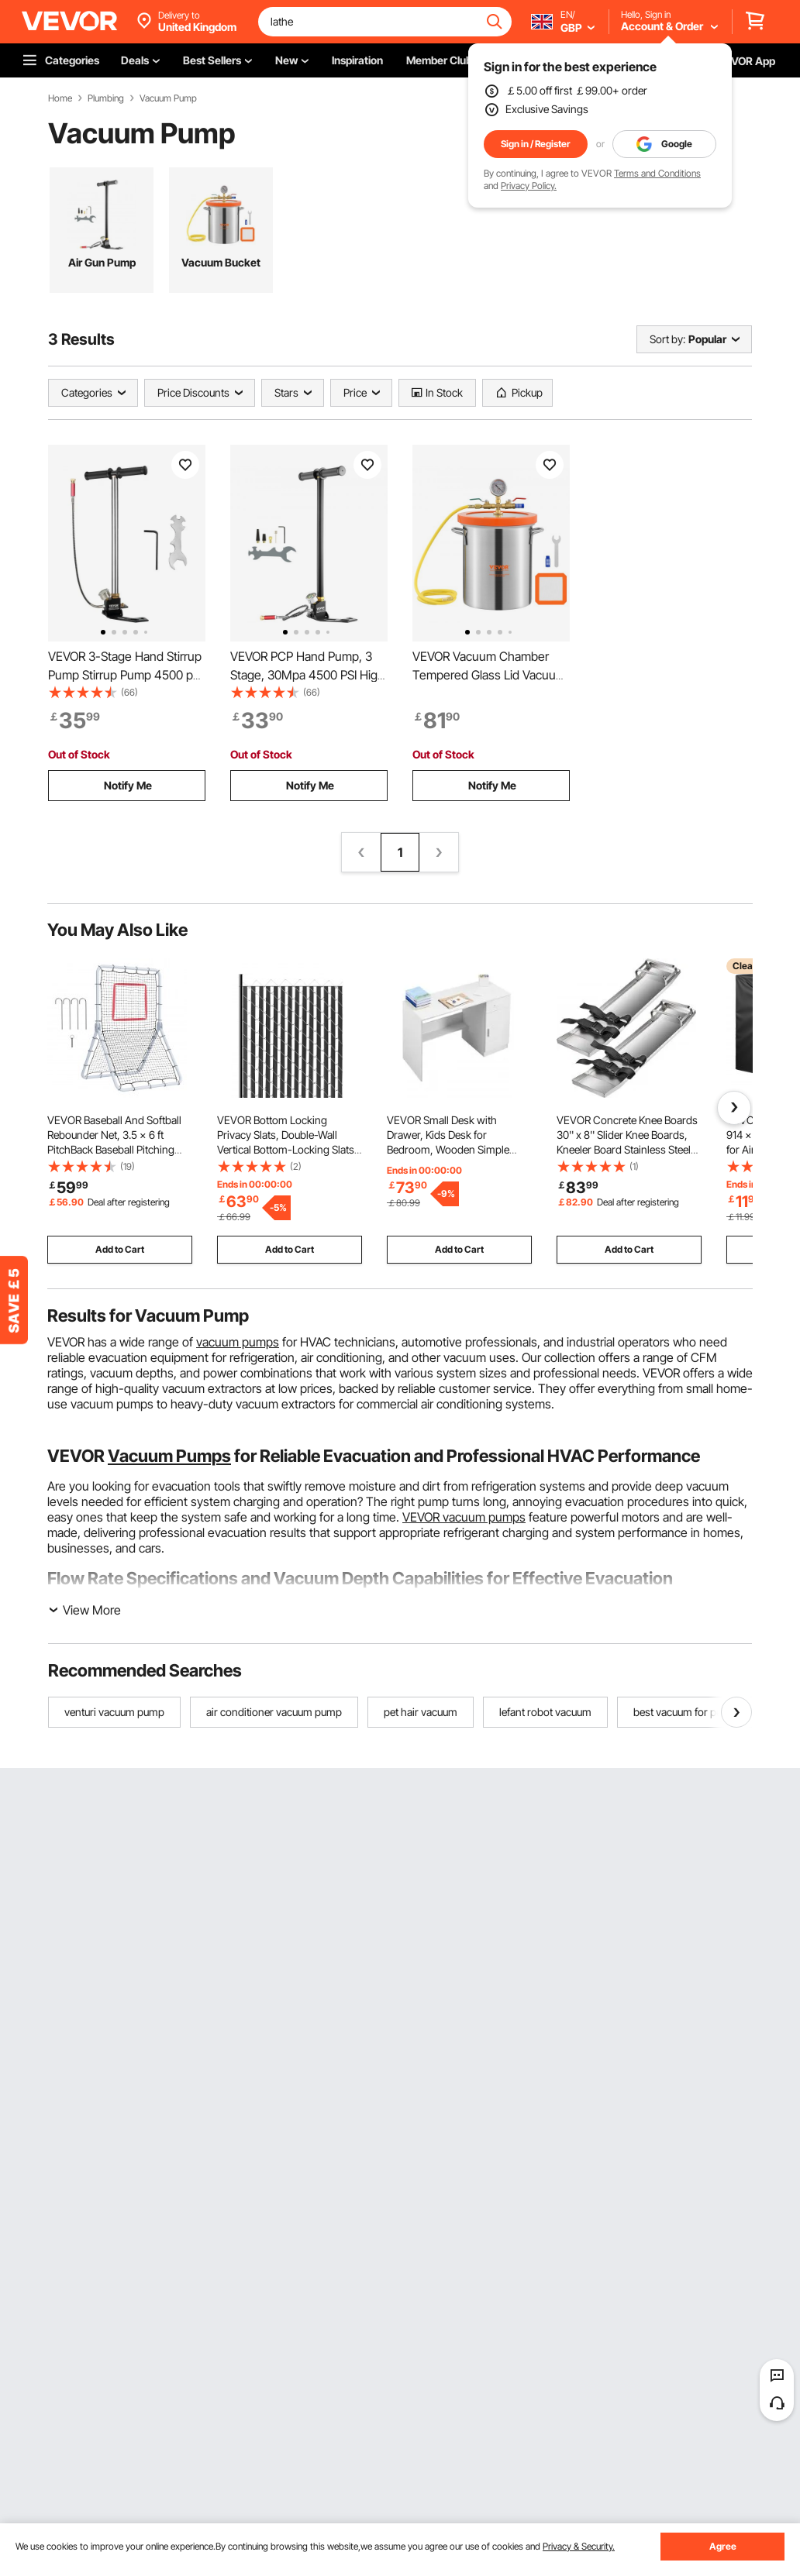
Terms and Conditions (657, 173)
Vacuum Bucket (220, 262)
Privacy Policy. (529, 185)
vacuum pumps (237, 1342)
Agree (722, 2546)
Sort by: (667, 339)
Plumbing (106, 98)
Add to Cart (119, 1249)
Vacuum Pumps (169, 1456)
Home (60, 98)
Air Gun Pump (102, 262)
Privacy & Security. (579, 2546)
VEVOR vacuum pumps (464, 1517)
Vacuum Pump (168, 98)
